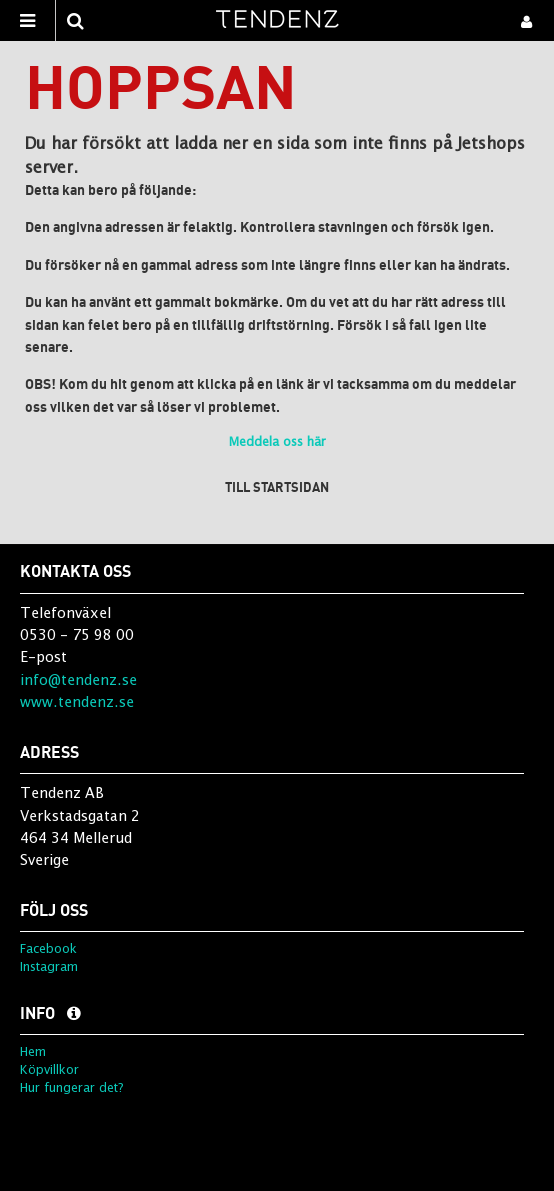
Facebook (48, 948)
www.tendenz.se (77, 701)
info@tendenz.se (78, 679)
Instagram (49, 966)
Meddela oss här (277, 441)
